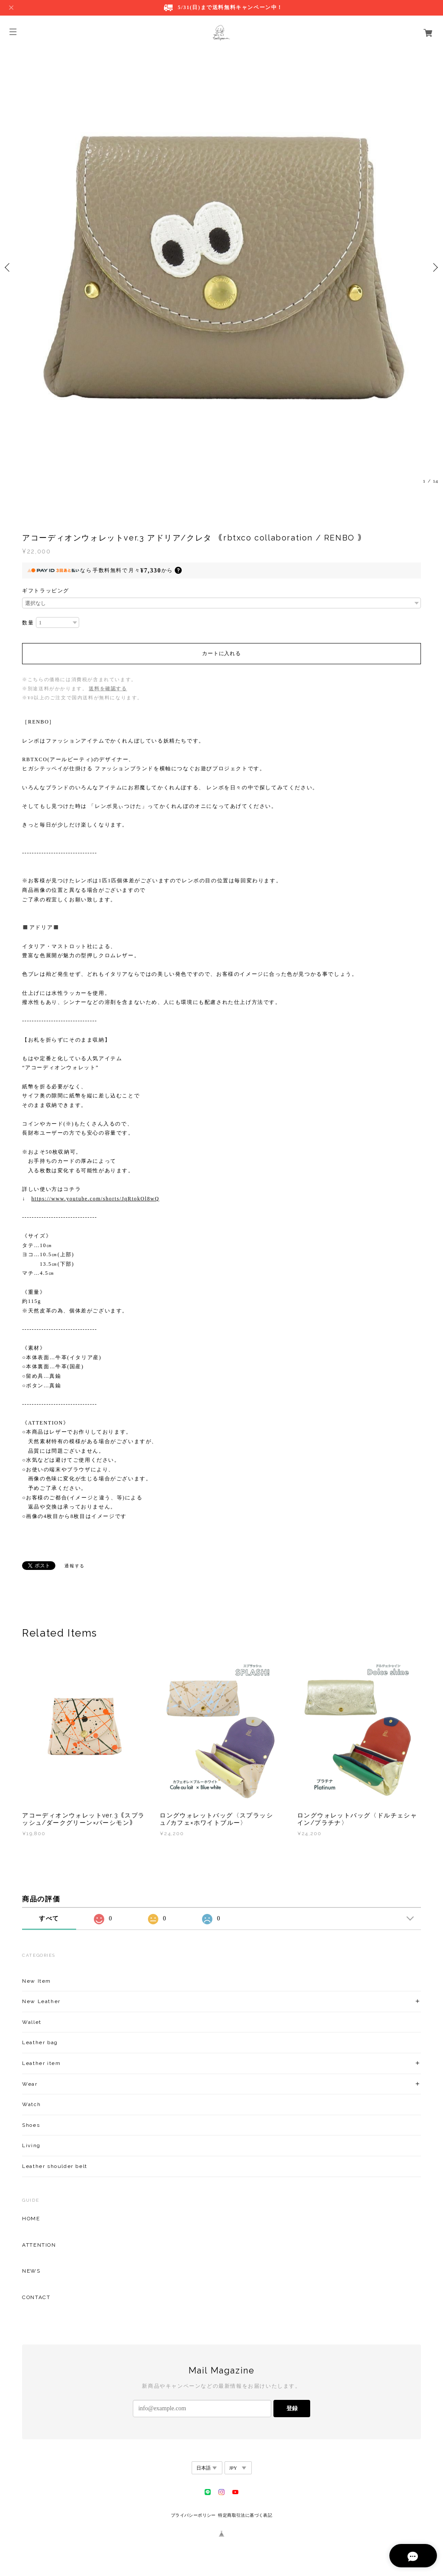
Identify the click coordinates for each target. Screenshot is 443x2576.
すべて (49, 1918)
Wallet (32, 2022)
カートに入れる (221, 653)
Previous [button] (8, 267)
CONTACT (36, 2297)
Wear (29, 2084)
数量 (28, 623)
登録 (292, 2408)
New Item (36, 1981)
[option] (221, 267)
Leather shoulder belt (54, 2166)
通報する (74, 1565)
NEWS (31, 2271)
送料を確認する (108, 688)
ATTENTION (39, 2245)
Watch (31, 2104)
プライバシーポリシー (193, 2515)
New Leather (41, 2001)
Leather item (41, 2063)
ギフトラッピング (45, 591)
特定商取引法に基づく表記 (245, 2515)
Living (31, 2145)
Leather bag (40, 2042)
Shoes (31, 2125)
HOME (31, 2219)
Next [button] (434, 267)
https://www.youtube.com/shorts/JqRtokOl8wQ (95, 1199)
